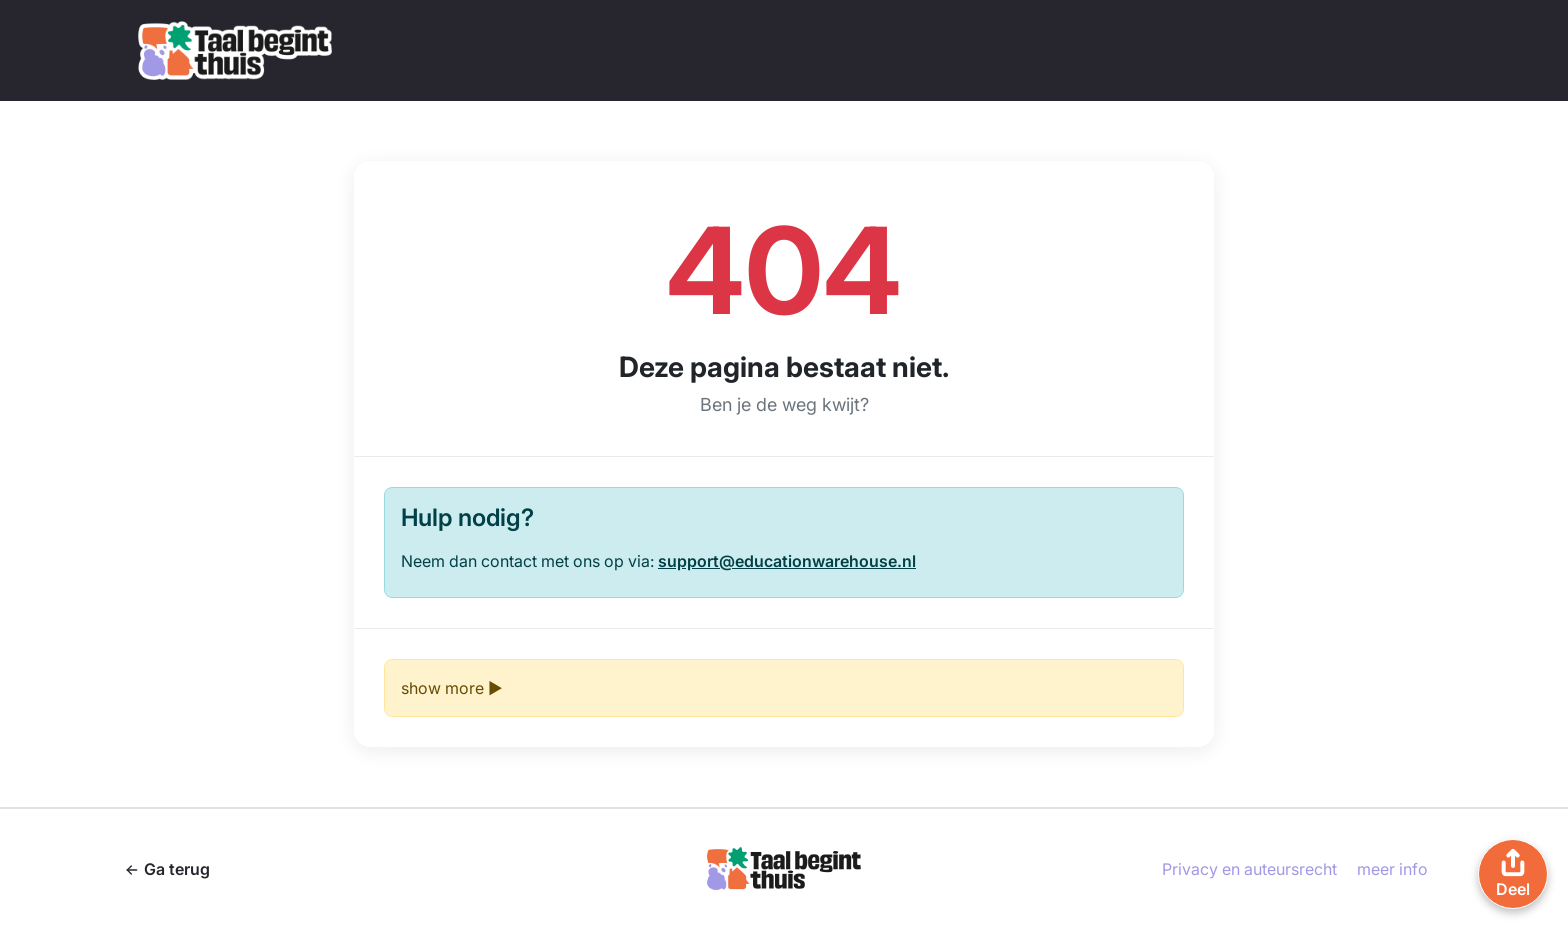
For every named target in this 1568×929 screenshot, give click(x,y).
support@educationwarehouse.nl (787, 561)
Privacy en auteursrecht (1249, 869)
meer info (1392, 869)
